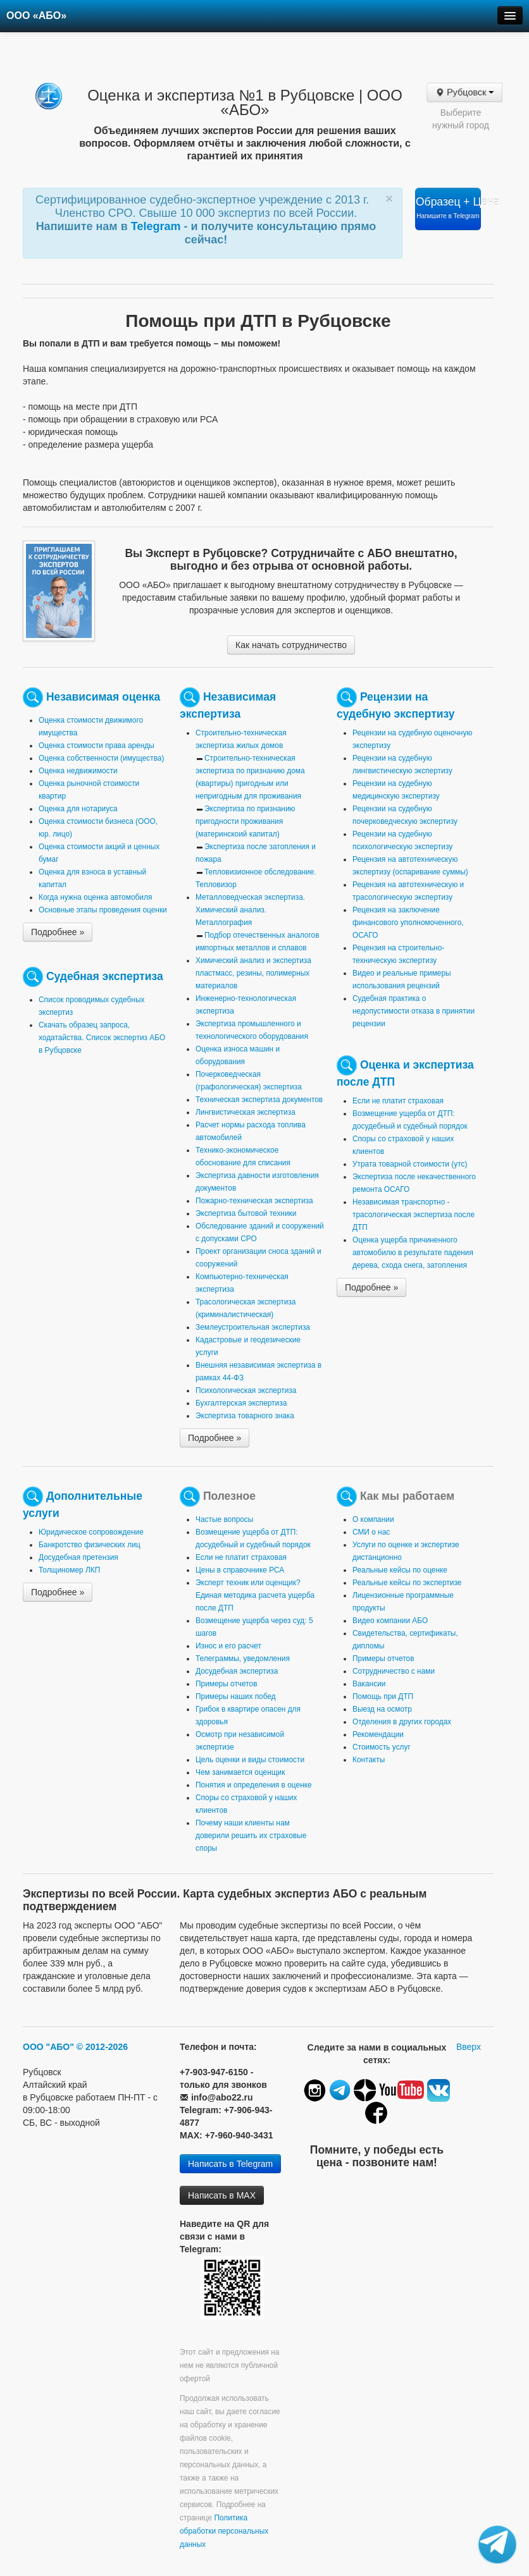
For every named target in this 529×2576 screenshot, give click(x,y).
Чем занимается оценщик (240, 1772)
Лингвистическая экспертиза (246, 1112)
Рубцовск (465, 92)
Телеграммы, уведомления (243, 1658)
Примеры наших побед (236, 1696)
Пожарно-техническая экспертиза (254, 1200)
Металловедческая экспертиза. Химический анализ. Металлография (250, 910)
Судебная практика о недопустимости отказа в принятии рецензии (413, 1011)
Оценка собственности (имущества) (101, 758)
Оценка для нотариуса (78, 808)
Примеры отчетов (227, 1683)
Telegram (157, 226)
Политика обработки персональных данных (224, 2531)
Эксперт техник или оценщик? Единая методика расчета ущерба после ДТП (255, 1595)
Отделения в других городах (401, 1721)
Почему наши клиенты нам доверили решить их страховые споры (251, 1836)
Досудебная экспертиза (237, 1671)
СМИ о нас (371, 1532)
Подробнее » (57, 932)
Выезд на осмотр (382, 1709)
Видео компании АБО (390, 1620)
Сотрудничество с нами (393, 1671)
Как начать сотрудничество (291, 645)
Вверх (468, 2047)
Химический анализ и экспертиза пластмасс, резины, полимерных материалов (253, 973)
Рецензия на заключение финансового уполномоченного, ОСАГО (408, 922)
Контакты (368, 1759)
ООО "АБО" (48, 2047)
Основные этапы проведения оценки (103, 909)
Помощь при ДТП (382, 1696)
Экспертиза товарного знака (245, 1415)
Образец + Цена (448, 207)
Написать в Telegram (230, 2164)
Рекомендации (378, 1734)
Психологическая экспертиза (246, 1390)
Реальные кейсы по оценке (399, 1570)
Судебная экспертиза (104, 976)
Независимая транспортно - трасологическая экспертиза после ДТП (413, 1215)
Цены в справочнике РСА (240, 1570)
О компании (373, 1519)
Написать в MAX (222, 2195)
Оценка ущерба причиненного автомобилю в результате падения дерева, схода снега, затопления (412, 1253)
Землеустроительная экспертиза (253, 1327)
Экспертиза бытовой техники (246, 1213)
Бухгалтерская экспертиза (241, 1403)
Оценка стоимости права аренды (96, 745)
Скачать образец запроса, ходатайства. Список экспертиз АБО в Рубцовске (102, 1038)
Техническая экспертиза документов (259, 1099)
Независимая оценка (103, 696)
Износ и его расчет (228, 1645)
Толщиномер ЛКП (69, 1570)
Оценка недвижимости (78, 770)
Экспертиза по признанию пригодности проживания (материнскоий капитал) (246, 821)
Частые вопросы (224, 1519)
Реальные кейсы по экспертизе (406, 1582)
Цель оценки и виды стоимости (250, 1759)
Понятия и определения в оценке (254, 1785)
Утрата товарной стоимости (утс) (409, 1164)
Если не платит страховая (398, 1100)
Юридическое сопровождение (91, 1532)
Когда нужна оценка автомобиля (95, 897)
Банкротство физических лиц (89, 1544)
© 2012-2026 (102, 2047)
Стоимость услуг (381, 1747)
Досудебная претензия (78, 1557)
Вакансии (368, 1683)
